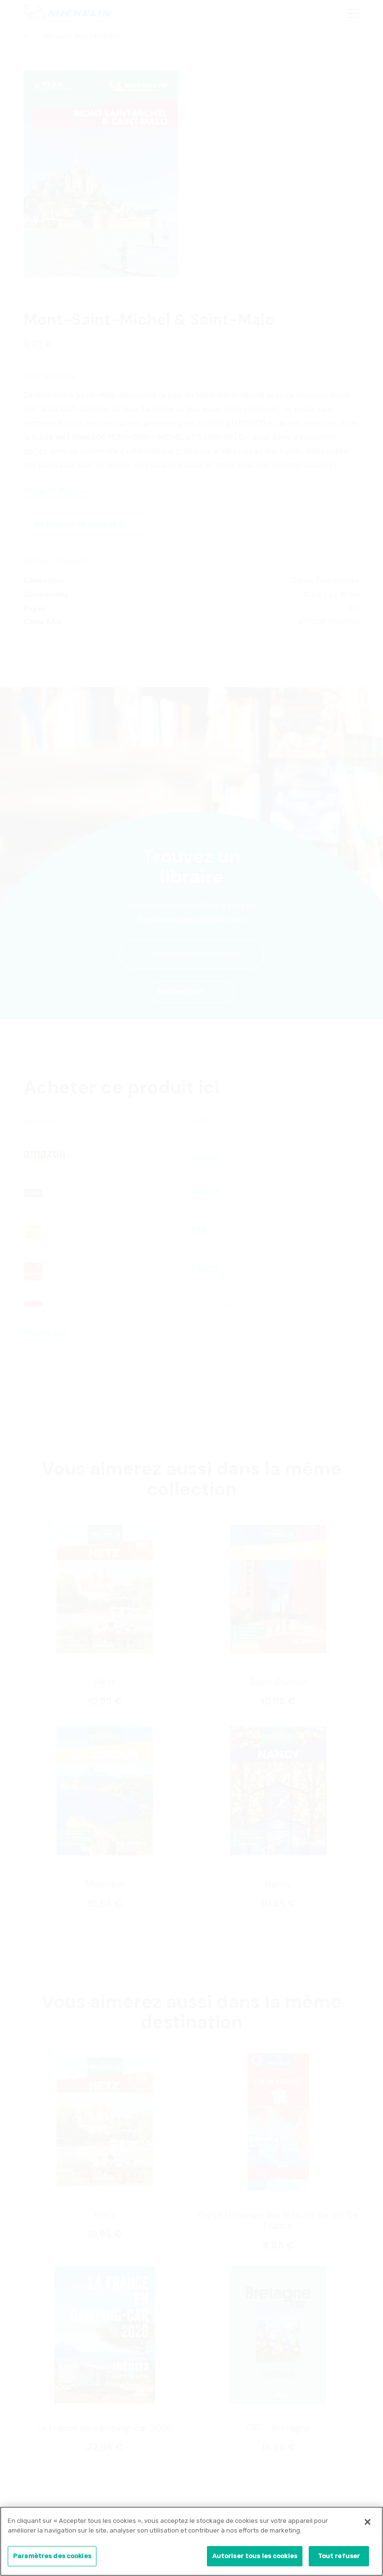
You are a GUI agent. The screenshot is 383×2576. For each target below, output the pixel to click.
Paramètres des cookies (52, 2559)
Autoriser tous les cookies (254, 2559)
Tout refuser (339, 2559)
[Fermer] (367, 2525)
